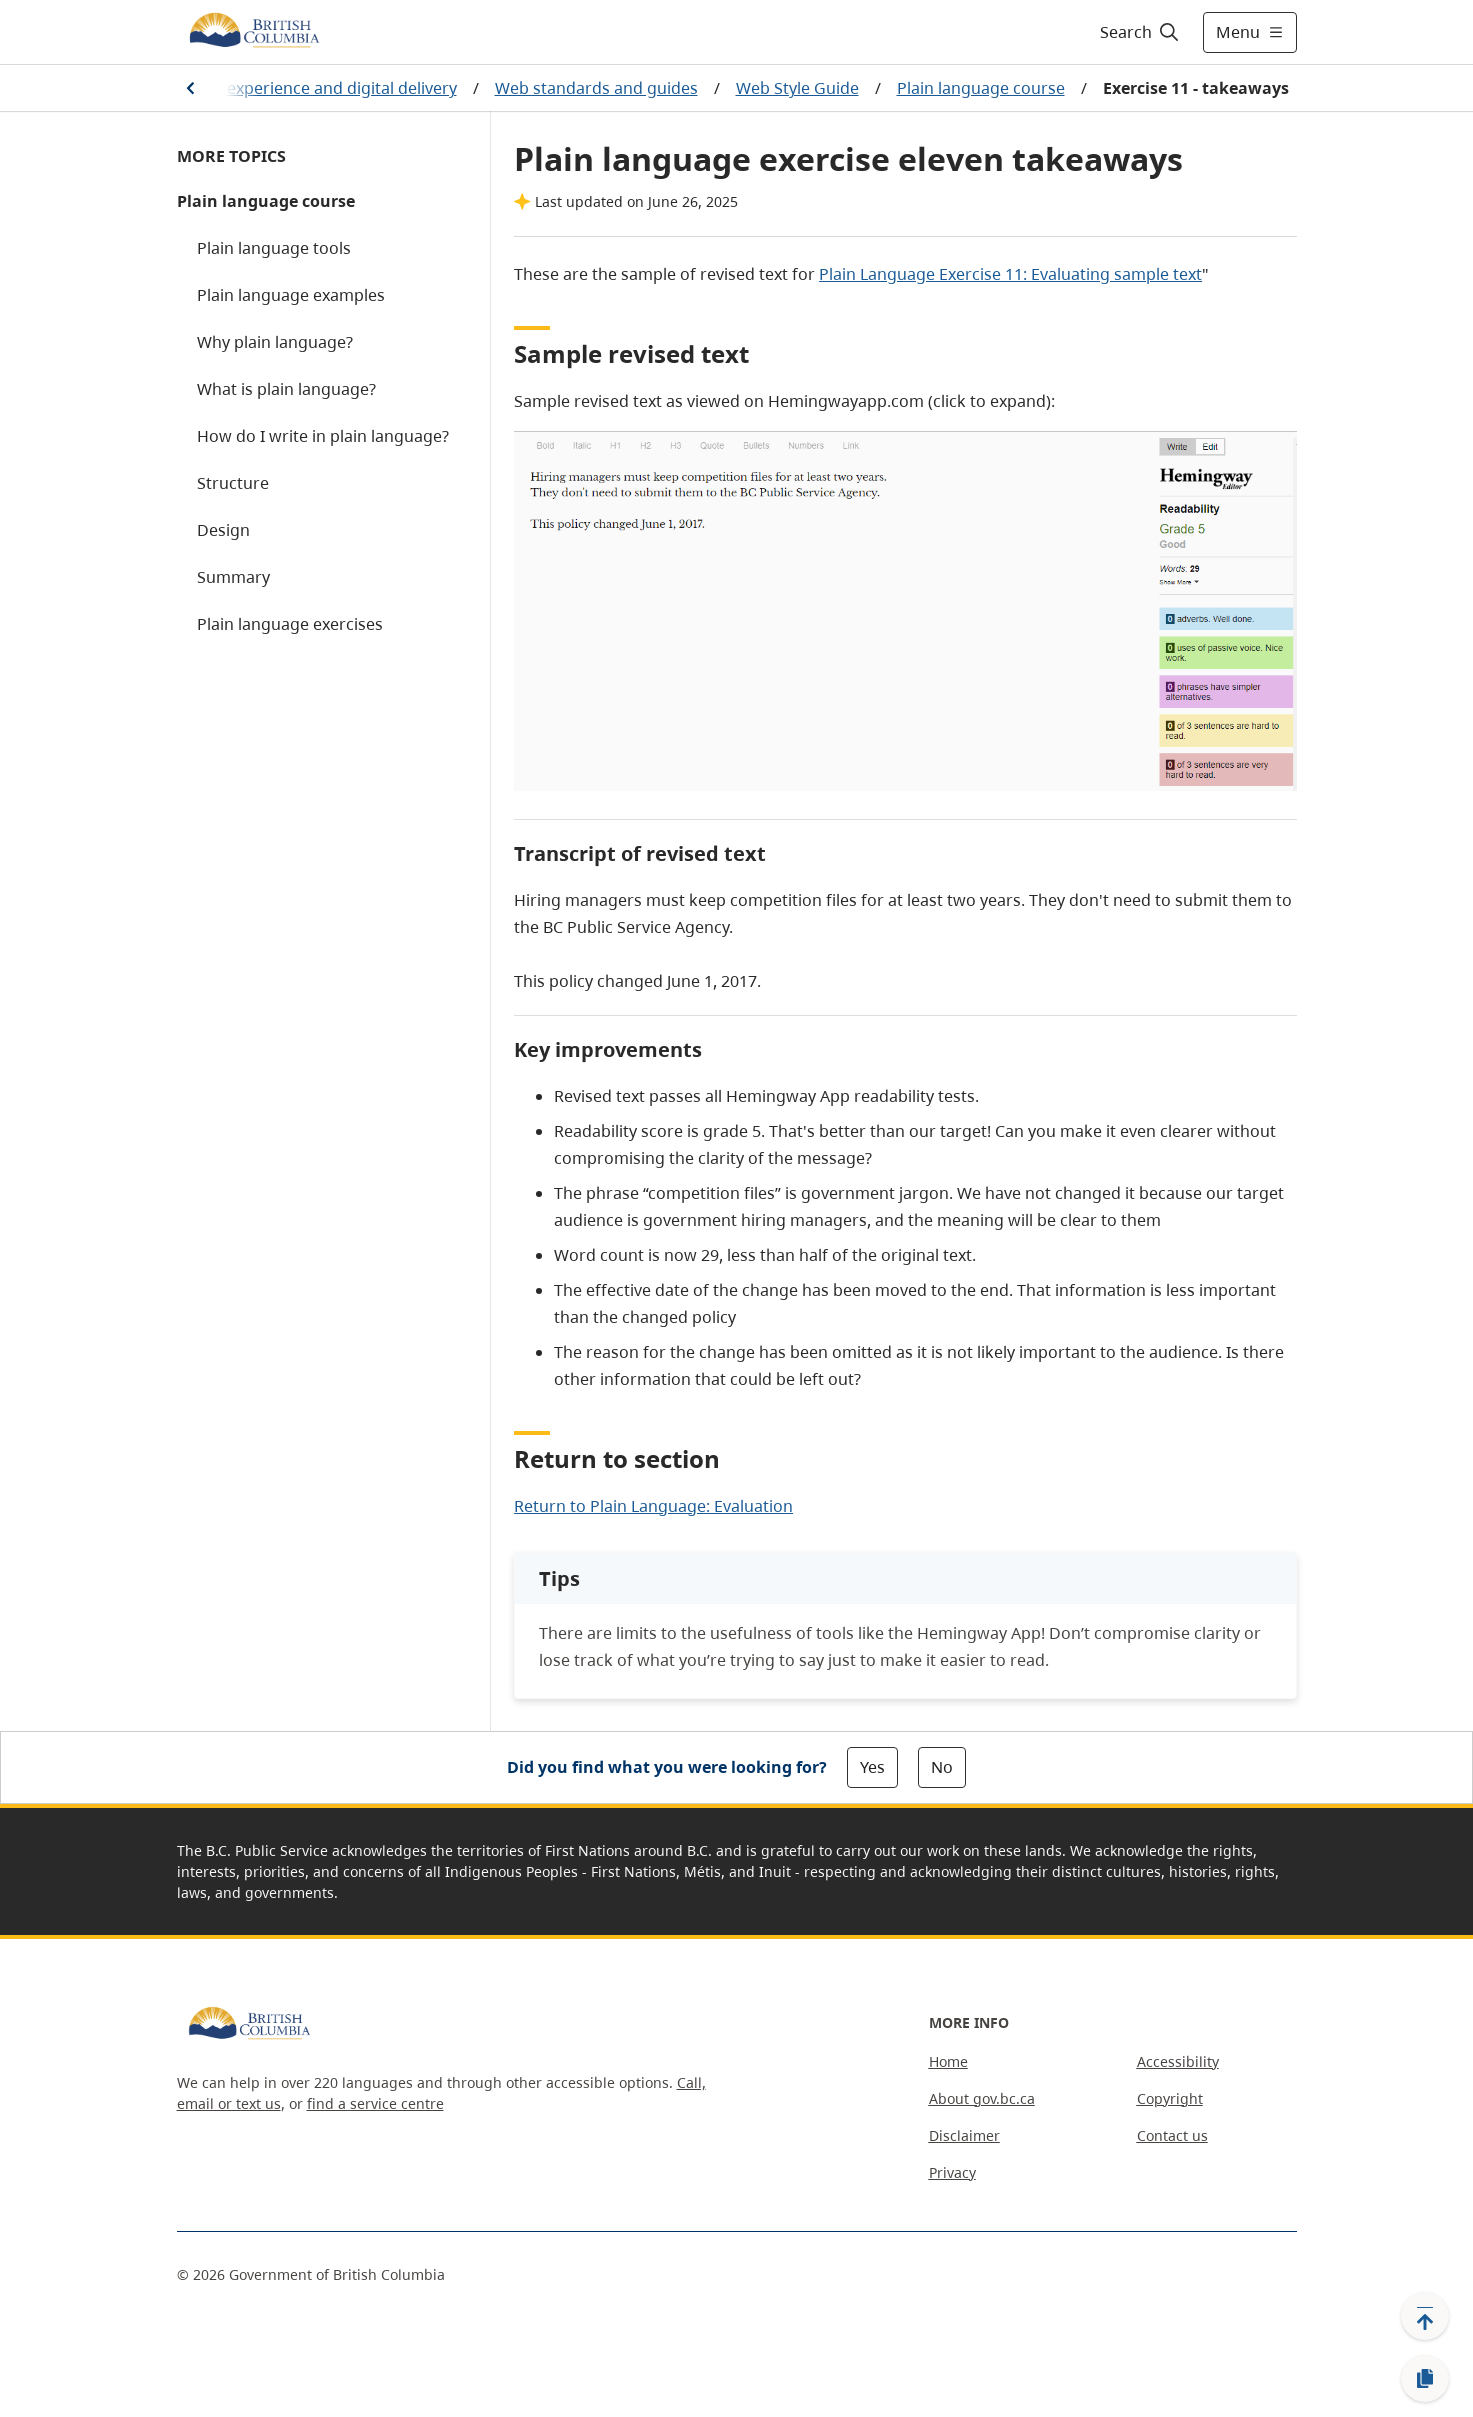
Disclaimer (964, 2135)
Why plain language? (275, 342)
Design (223, 530)
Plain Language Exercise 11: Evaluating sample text (1010, 274)
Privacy (952, 2172)
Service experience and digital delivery (313, 88)
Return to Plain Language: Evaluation (653, 1506)
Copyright (1170, 2098)
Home (948, 2061)
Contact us (1172, 2135)
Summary (233, 577)
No (942, 1767)
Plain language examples (291, 295)
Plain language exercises (290, 624)
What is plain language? (286, 389)
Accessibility (1178, 2061)
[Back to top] (1425, 2316)
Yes (872, 1767)
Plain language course (981, 88)
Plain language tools (274, 248)
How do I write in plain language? (323, 436)
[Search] (1140, 32)
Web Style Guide (797, 88)
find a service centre (375, 2103)
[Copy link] (1425, 2379)
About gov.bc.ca (982, 2098)
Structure (233, 483)
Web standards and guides (596, 88)
